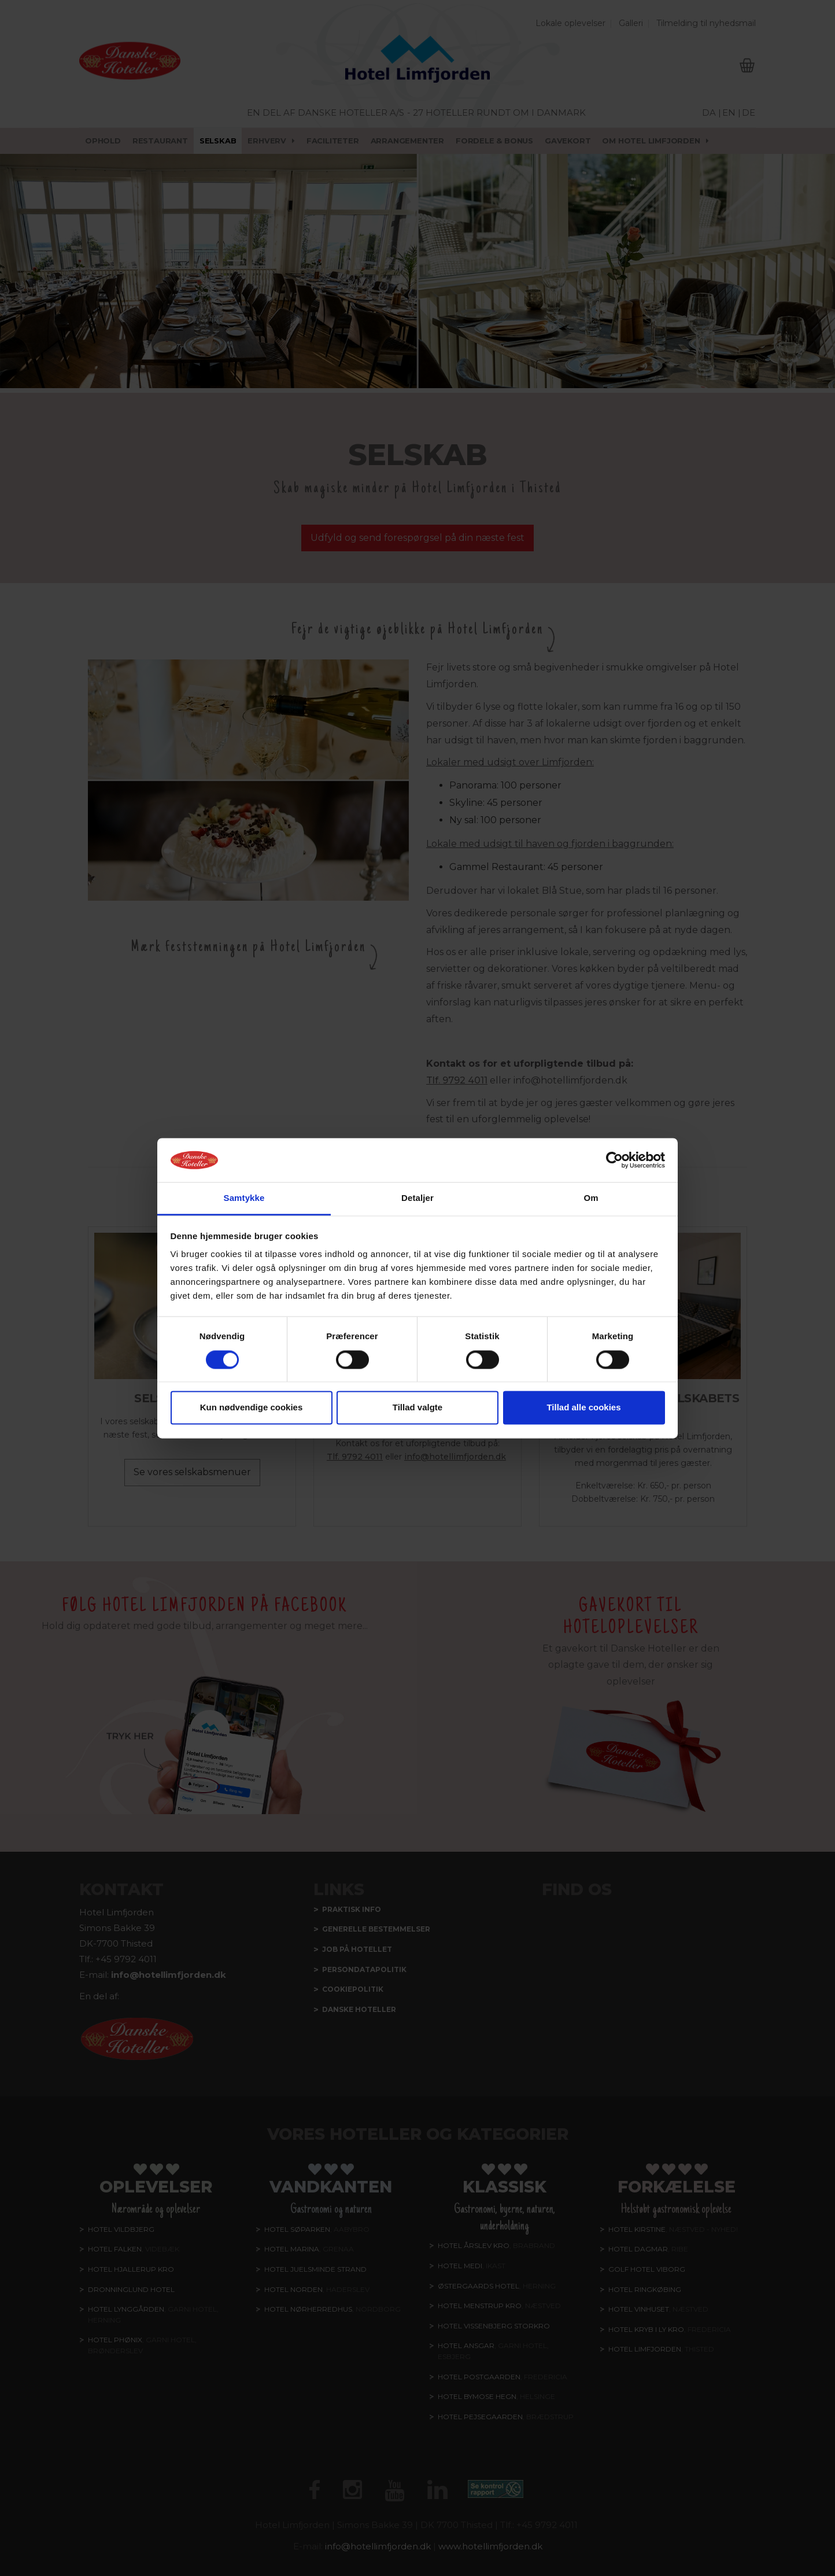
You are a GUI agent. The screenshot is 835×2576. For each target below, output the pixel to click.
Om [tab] (590, 1198)
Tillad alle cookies (583, 1408)
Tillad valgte (417, 1408)
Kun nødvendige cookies (251, 1408)
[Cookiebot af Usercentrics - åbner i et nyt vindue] (614, 1160)
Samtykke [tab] (244, 1198)
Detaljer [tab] (417, 1198)
